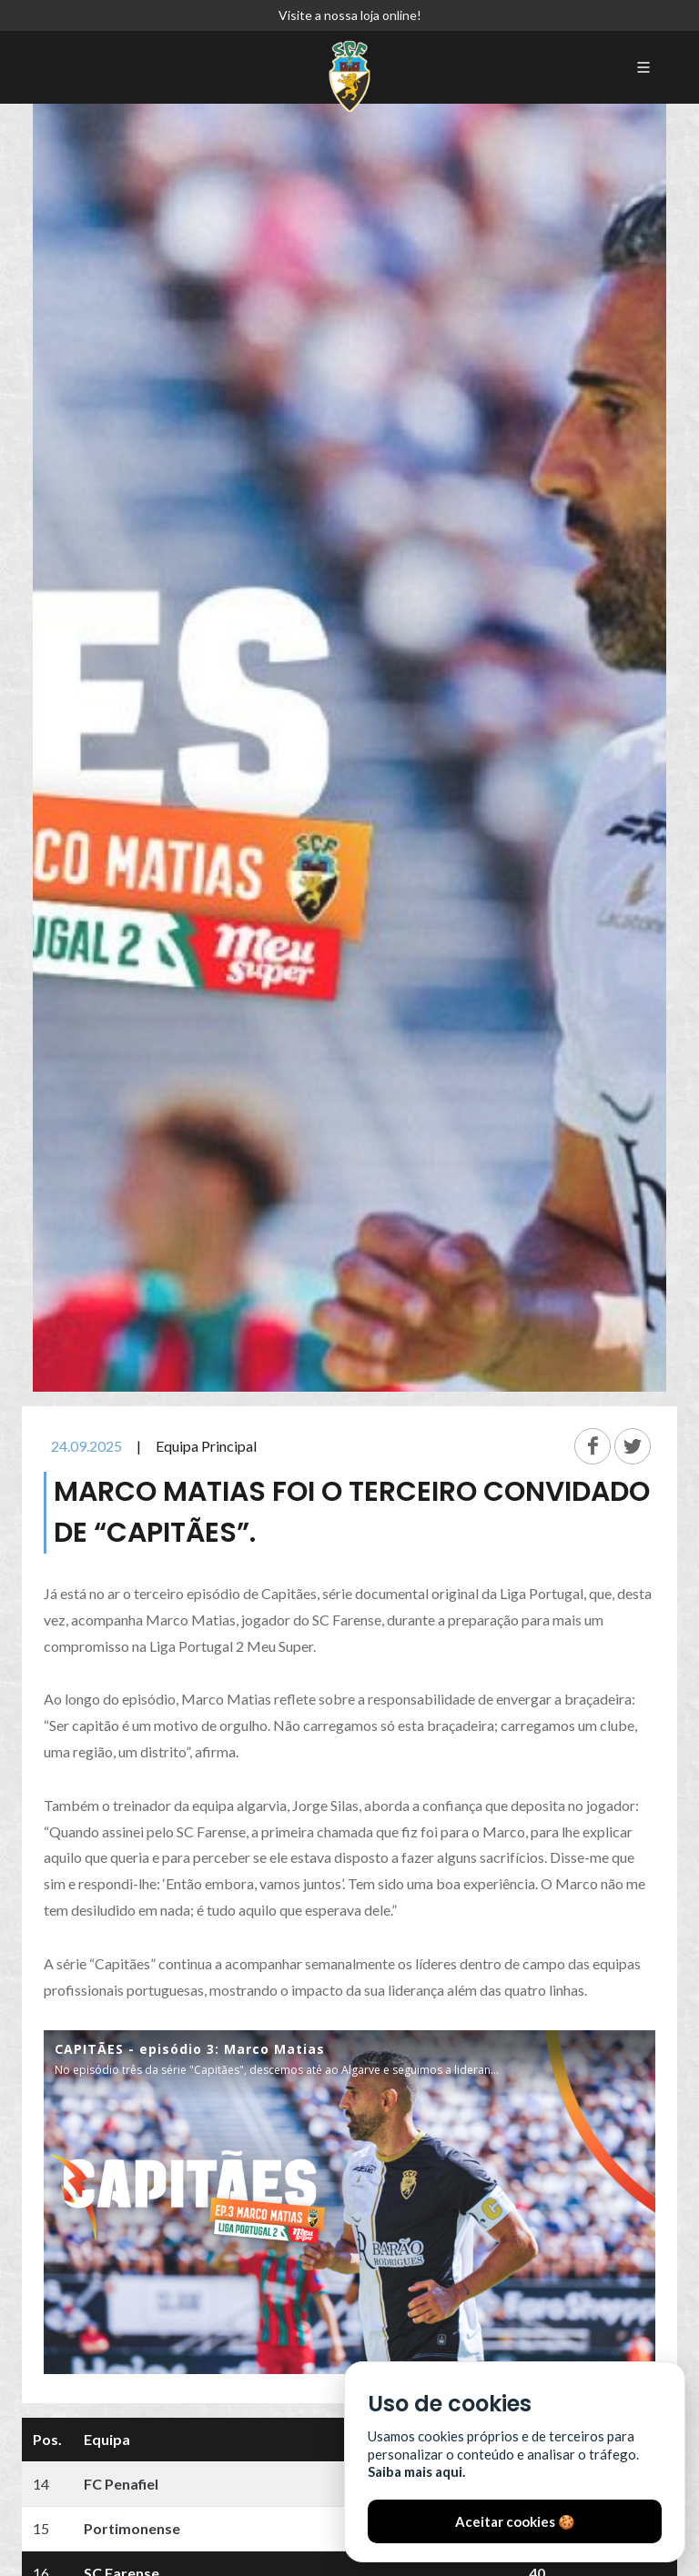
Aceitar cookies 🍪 (515, 2521)
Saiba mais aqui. (416, 2471)
